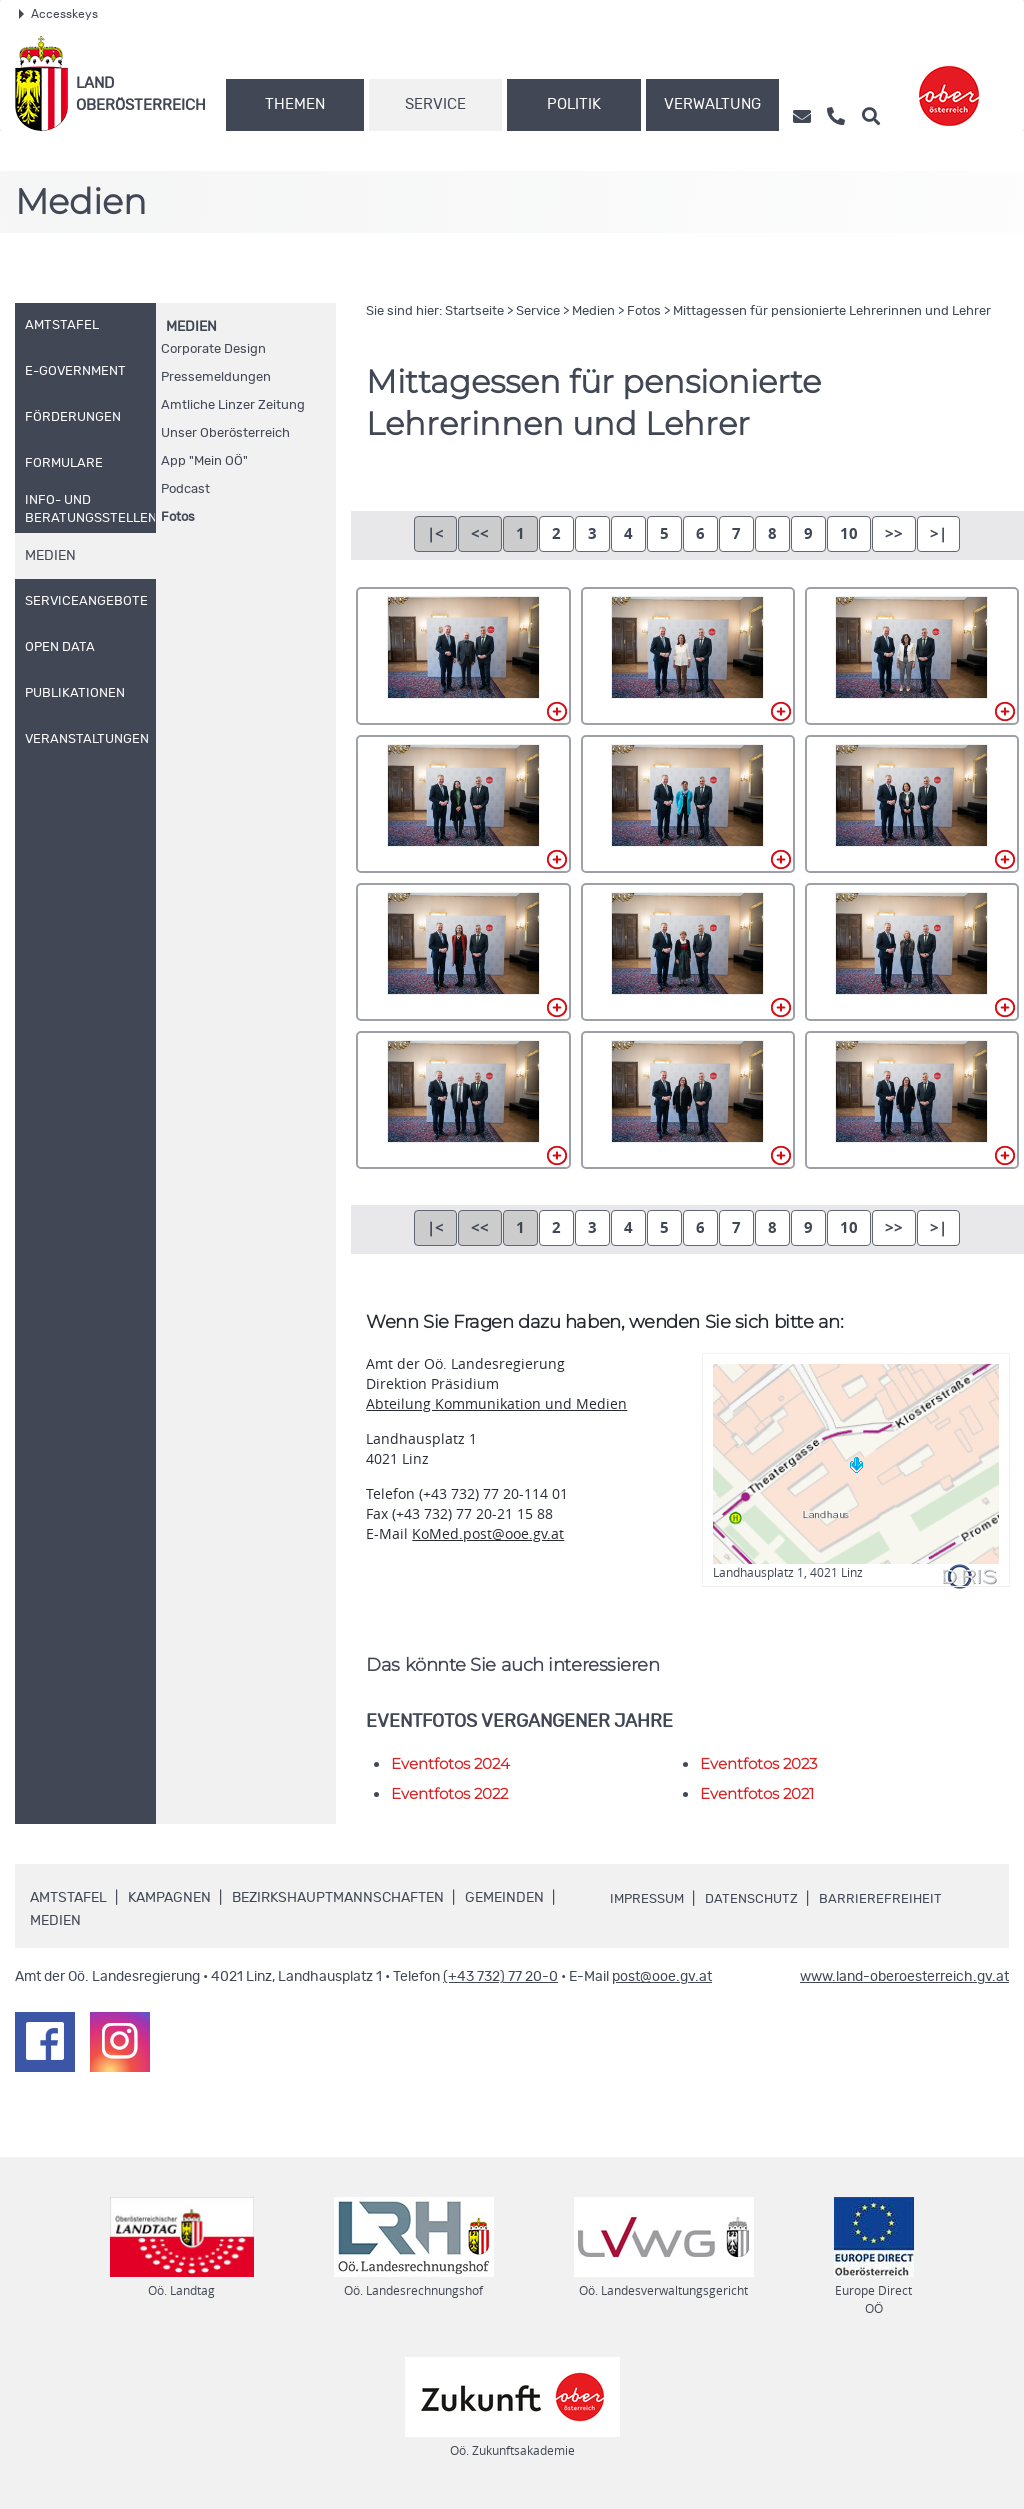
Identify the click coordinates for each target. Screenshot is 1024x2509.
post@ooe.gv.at (662, 1977)
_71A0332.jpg (688, 804)
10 (849, 533)
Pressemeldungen (216, 377)
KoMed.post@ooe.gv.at (488, 1533)
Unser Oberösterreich (225, 433)
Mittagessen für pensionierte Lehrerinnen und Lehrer (832, 311)
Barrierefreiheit (892, 1899)
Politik (574, 104)
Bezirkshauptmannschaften (338, 1898)
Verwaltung (712, 104)
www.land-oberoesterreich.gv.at (904, 1977)
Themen (295, 104)
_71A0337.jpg (912, 804)
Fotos (178, 517)
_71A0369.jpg (912, 1100)
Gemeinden (504, 1898)
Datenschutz (760, 1899)
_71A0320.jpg (912, 656)
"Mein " (204, 461)
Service (435, 104)
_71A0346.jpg (688, 952)
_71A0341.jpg (463, 952)
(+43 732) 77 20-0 (500, 1977)
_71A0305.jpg (463, 656)
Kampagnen (169, 1898)
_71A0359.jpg (463, 1100)
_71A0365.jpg (688, 1100)
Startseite (474, 311)
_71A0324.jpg (463, 804)
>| (938, 533)
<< (480, 533)
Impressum (650, 1899)
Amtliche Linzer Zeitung (233, 405)
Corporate (213, 349)
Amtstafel (68, 1898)
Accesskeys (58, 14)
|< (435, 533)
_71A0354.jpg (912, 952)
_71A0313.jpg (688, 656)
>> (894, 533)
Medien (191, 327)
